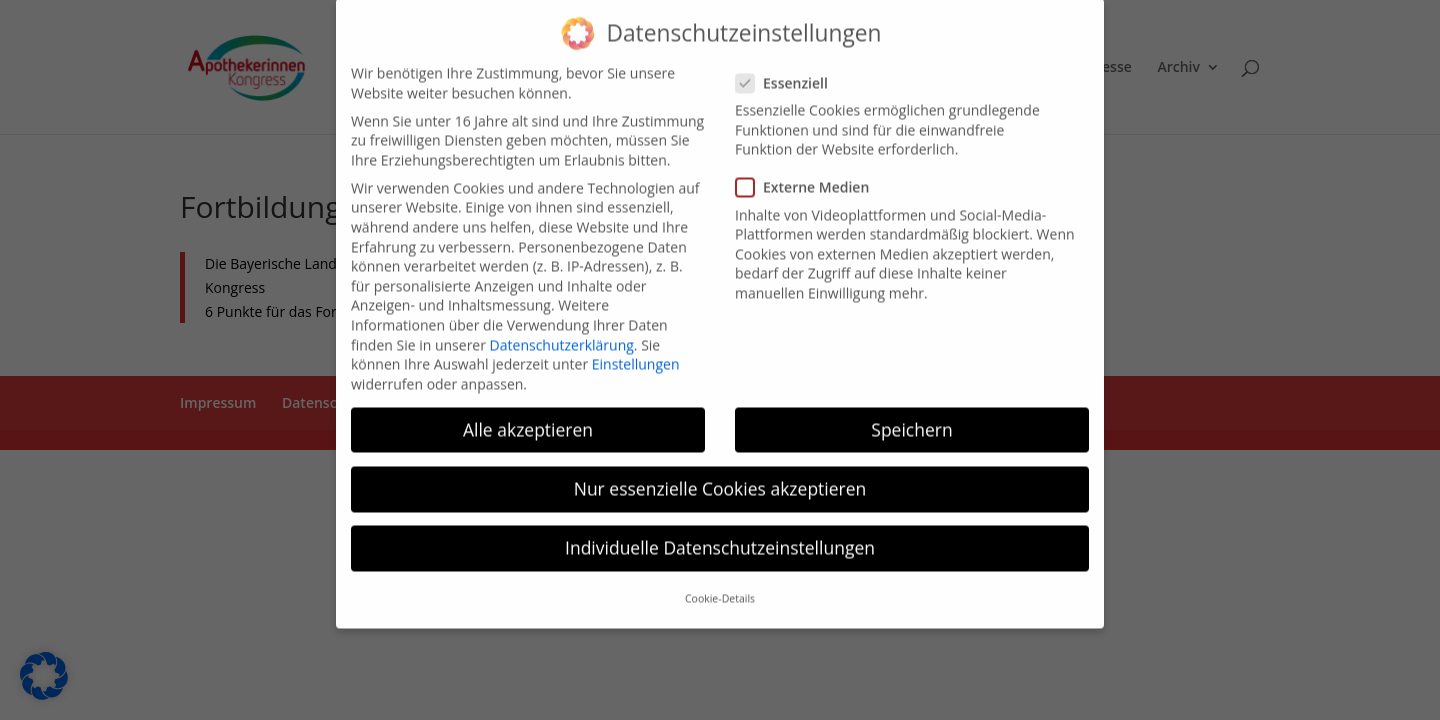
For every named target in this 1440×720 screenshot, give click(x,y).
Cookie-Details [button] (720, 585)
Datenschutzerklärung (562, 330)
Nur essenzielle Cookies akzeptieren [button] (720, 474)
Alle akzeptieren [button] (528, 415)
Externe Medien (810, 173)
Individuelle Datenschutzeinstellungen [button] (720, 534)
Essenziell (790, 68)
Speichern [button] (911, 415)
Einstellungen (636, 350)
